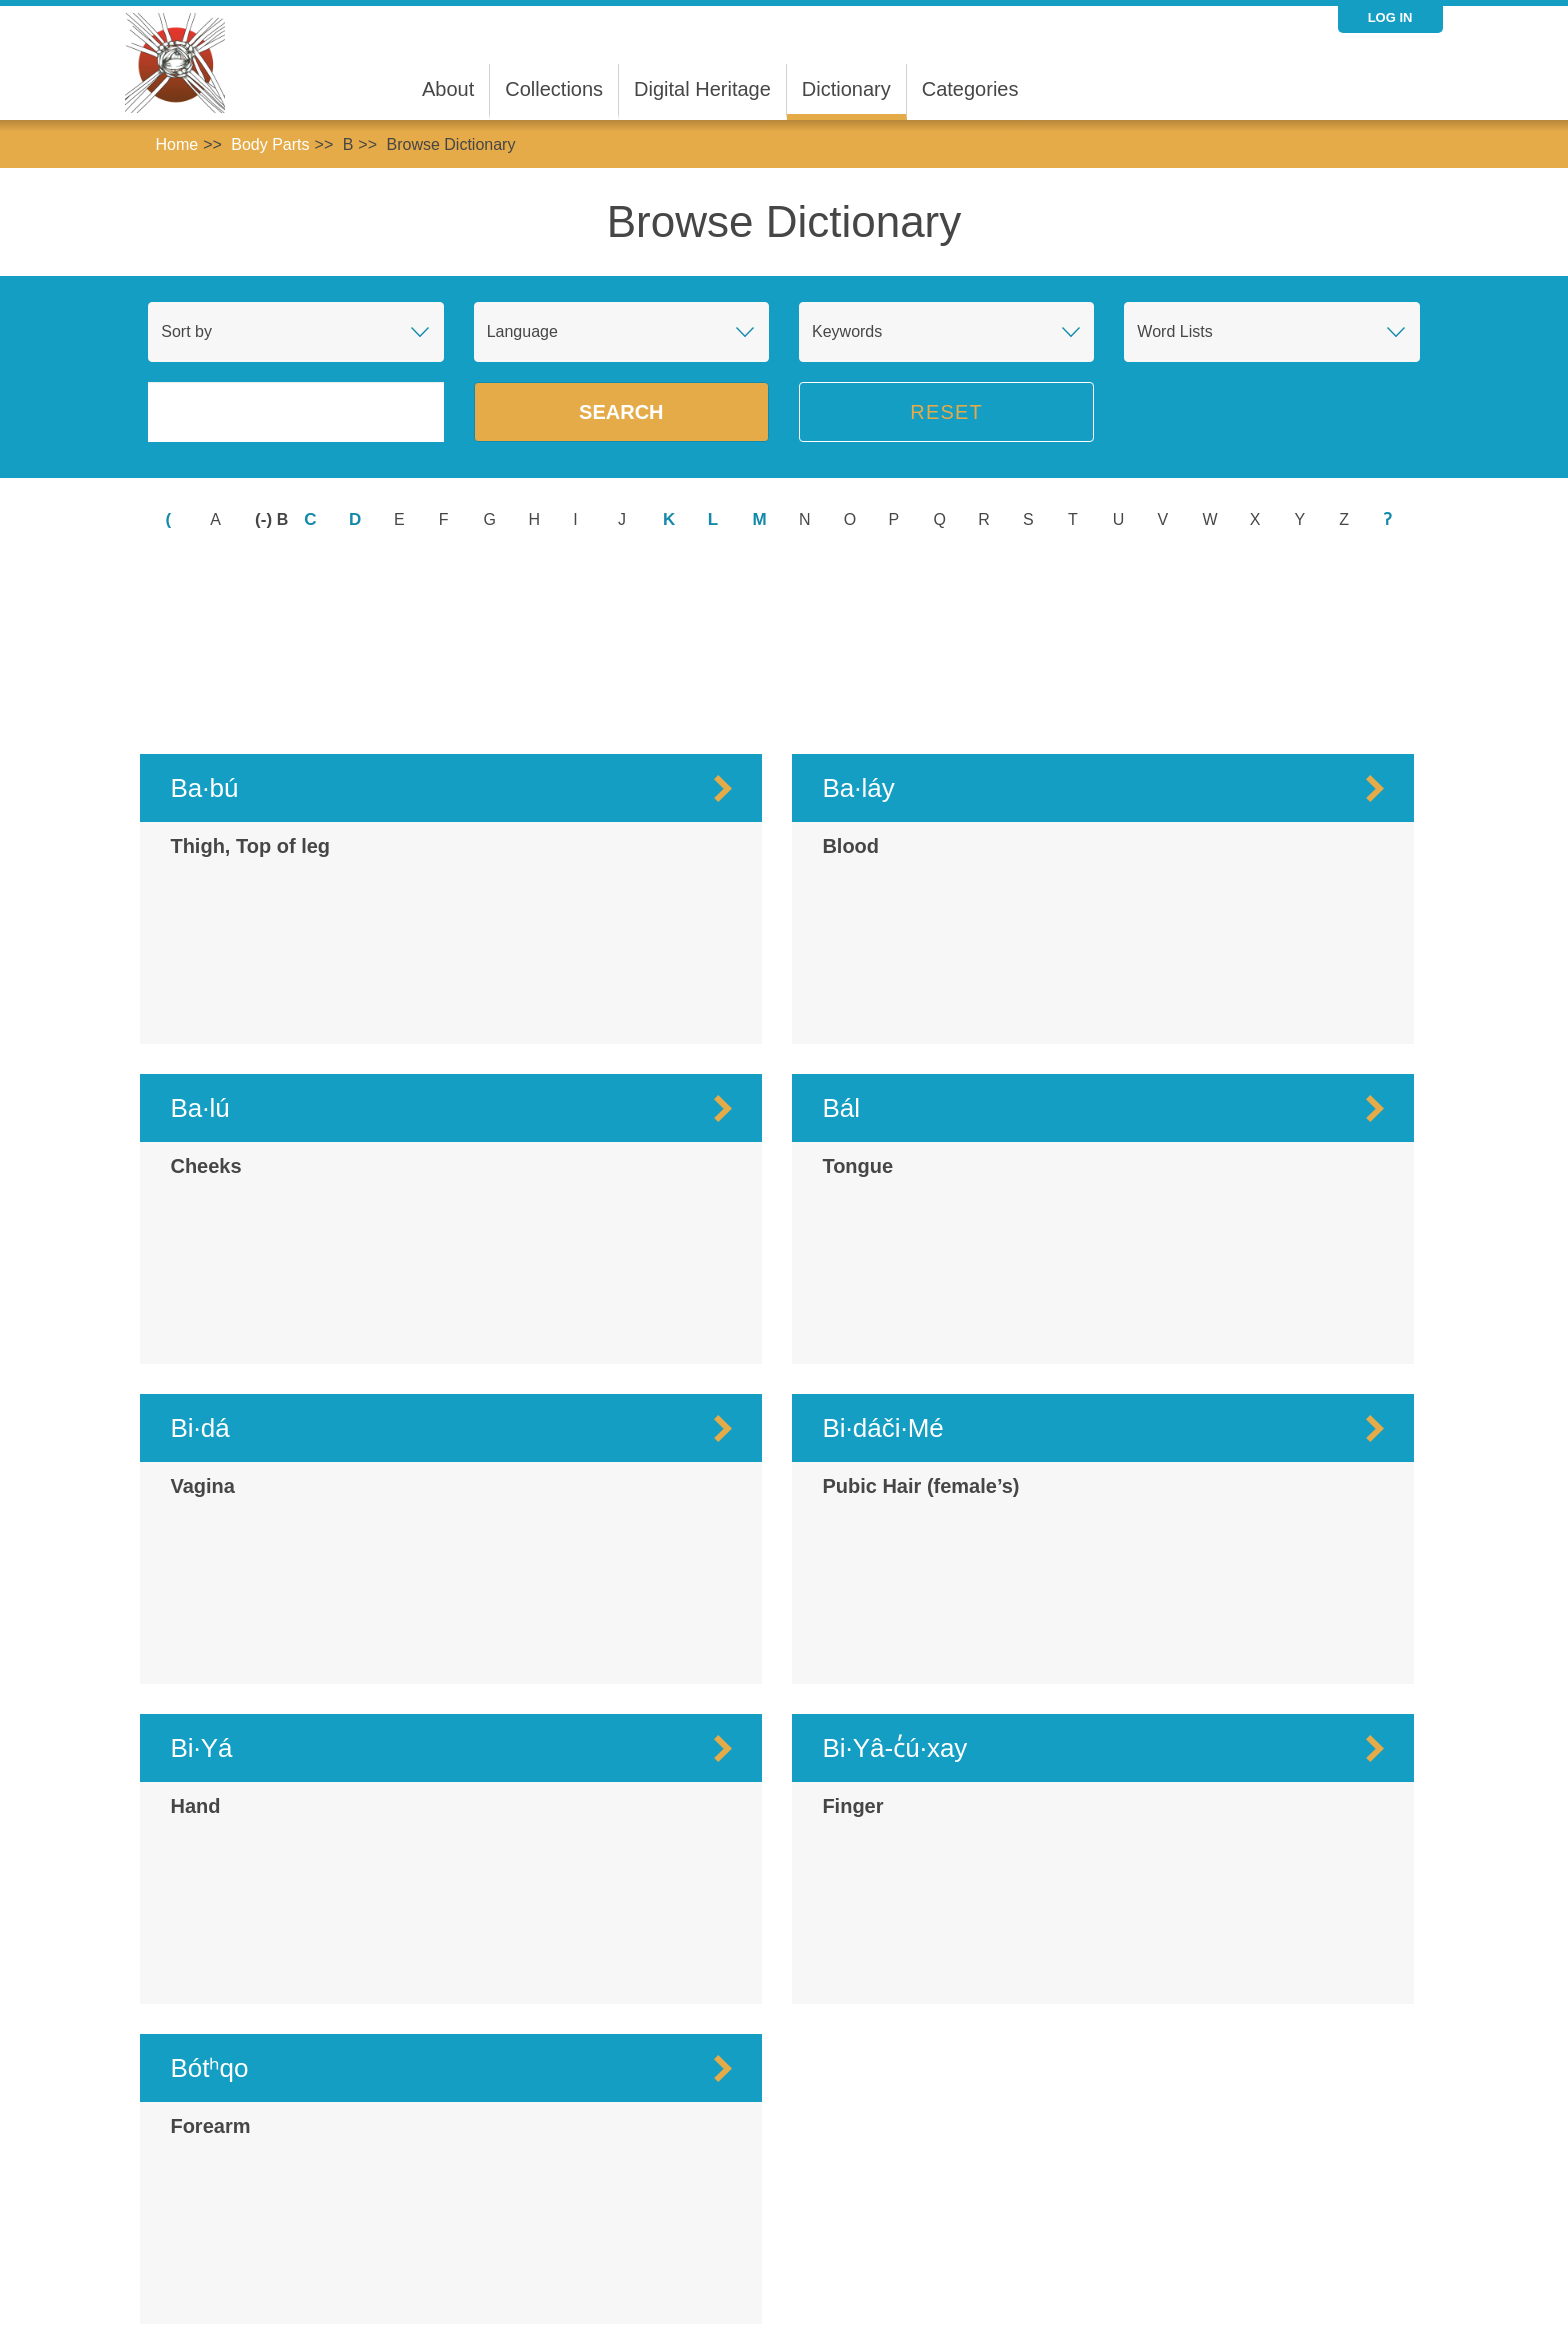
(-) (266, 519)
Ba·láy (858, 624)
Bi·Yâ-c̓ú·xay (894, 1584)
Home (176, 144)
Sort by (186, 331)
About (448, 89)
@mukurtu (1189, 2287)
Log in (1390, 17)
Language (522, 331)
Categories (970, 89)
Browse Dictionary (450, 144)
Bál (841, 944)
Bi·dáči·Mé (882, 1264)
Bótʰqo (209, 1904)
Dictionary (846, 89)
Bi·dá (199, 1264)
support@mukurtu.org (725, 2287)
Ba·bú (204, 624)
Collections (554, 89)
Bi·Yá (201, 1584)
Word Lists (1174, 331)
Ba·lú (199, 944)
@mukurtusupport (1287, 2287)
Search (621, 412)
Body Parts (270, 144)
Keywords (847, 331)
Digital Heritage (702, 89)
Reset (946, 412)
